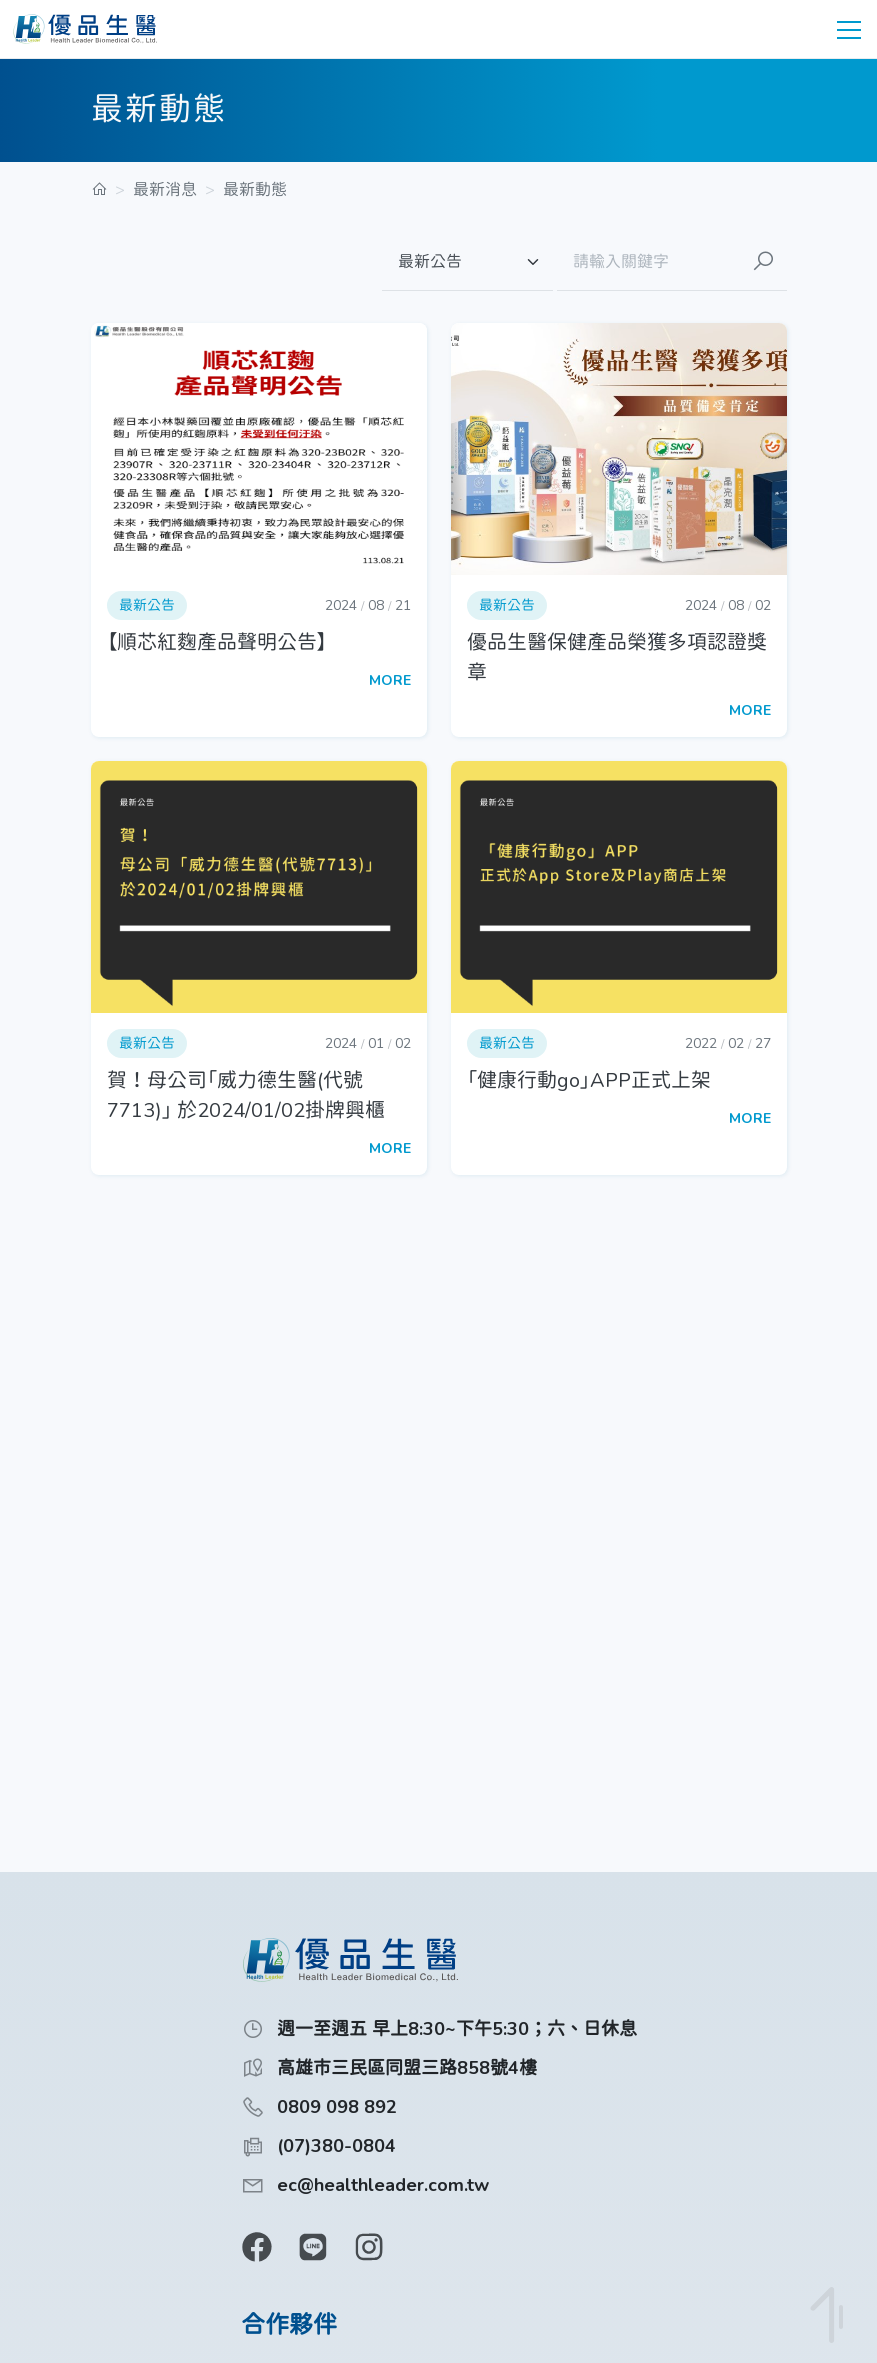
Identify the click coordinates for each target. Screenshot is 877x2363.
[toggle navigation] (849, 29)
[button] (259, 530)
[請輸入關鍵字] (648, 262)
